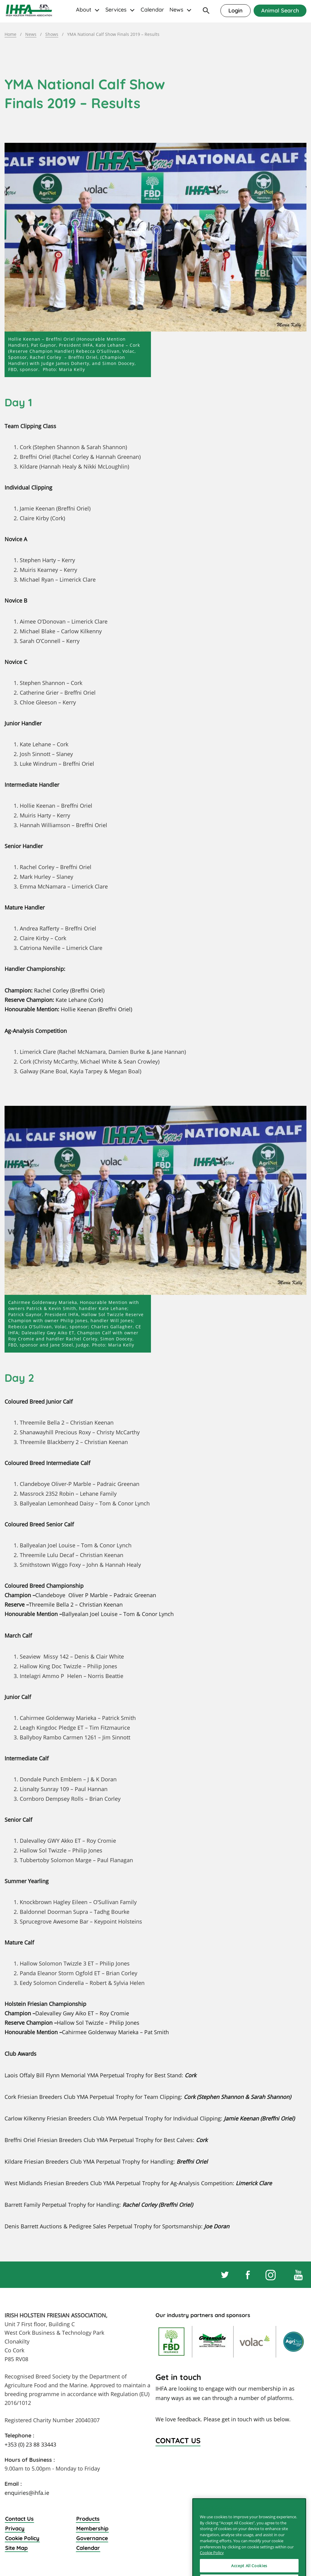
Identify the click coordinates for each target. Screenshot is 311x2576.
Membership (92, 2528)
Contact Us (19, 2518)
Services (116, 9)
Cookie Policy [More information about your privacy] (212, 2569)
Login (235, 10)
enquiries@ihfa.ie (27, 2492)
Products (88, 2518)
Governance (92, 2538)
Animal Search (280, 10)
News (176, 9)
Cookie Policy (22, 2538)
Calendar (152, 9)
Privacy (15, 2528)
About (83, 9)
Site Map (16, 2547)
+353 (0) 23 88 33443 (30, 2444)
